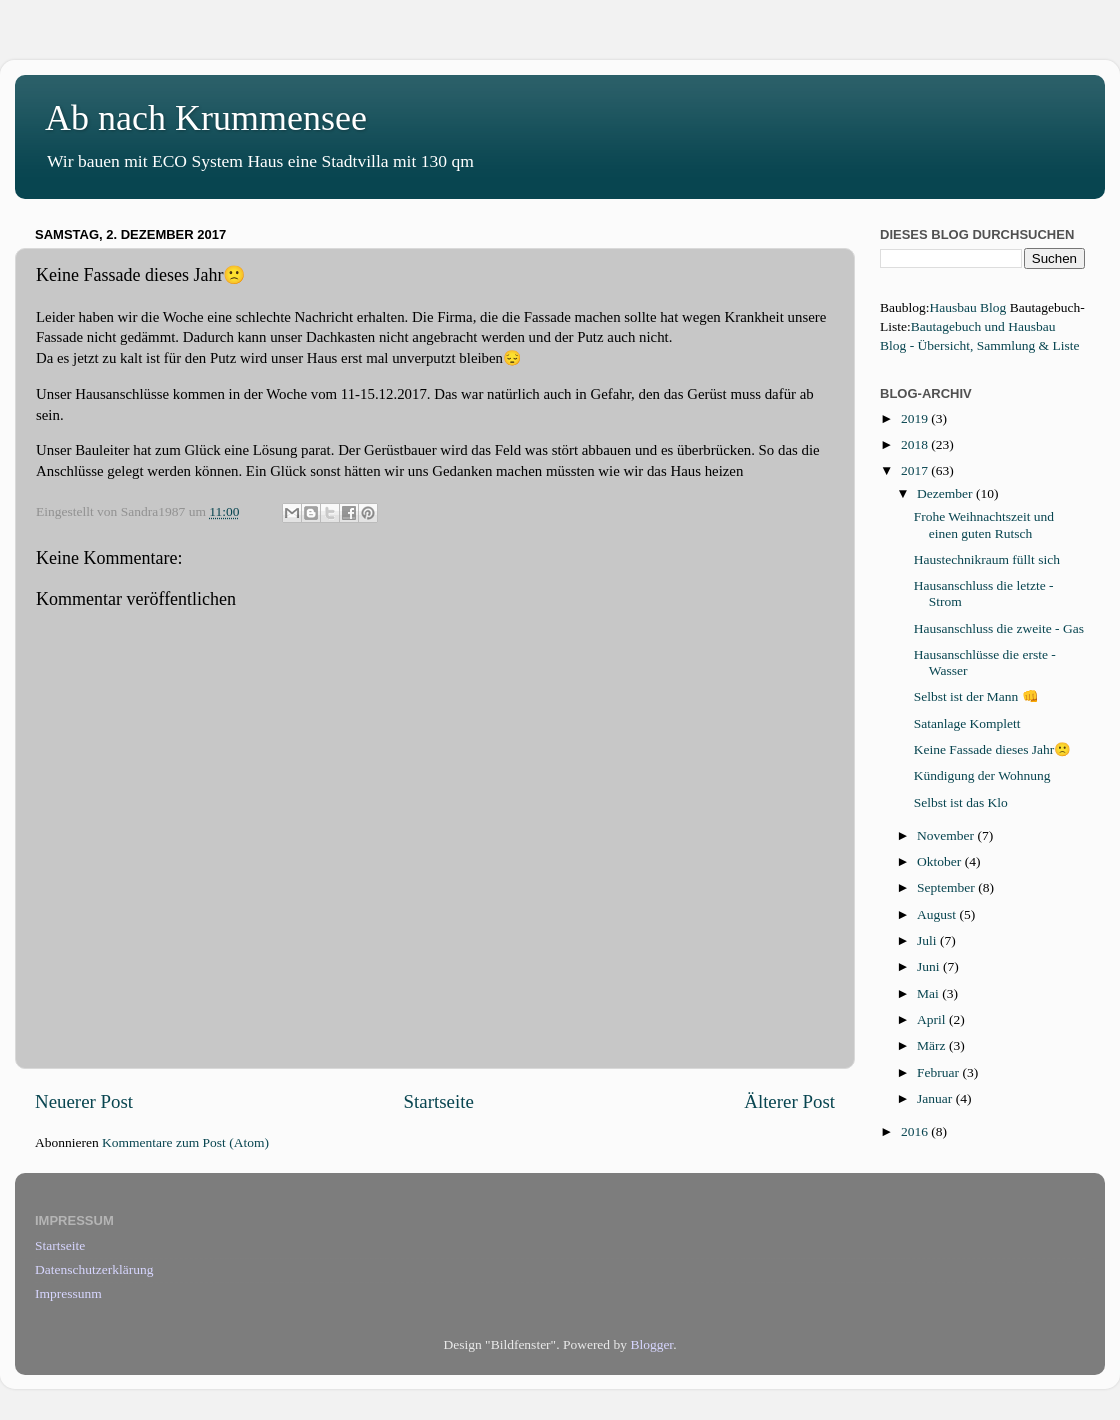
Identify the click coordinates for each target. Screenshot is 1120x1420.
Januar (936, 1098)
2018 (916, 444)
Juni (930, 966)
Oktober (941, 861)
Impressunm (68, 1293)
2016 (916, 1131)
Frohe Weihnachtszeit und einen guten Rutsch (984, 524)
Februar (939, 1072)
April (933, 1019)
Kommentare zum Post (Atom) (185, 1142)
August (938, 914)
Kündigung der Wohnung (982, 775)
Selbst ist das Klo (961, 802)
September (947, 887)
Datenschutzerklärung (94, 1269)
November (947, 835)
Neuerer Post (84, 1101)
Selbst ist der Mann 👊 (976, 696)
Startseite (439, 1101)
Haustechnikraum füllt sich (987, 559)
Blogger (651, 1344)
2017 (916, 470)
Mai (929, 993)
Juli (928, 940)
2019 (916, 418)
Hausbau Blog (968, 307)
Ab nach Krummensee (206, 118)
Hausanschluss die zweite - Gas (999, 628)
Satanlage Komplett (967, 723)
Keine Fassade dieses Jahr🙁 (993, 749)
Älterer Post (789, 1101)
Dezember (946, 493)
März (933, 1045)
